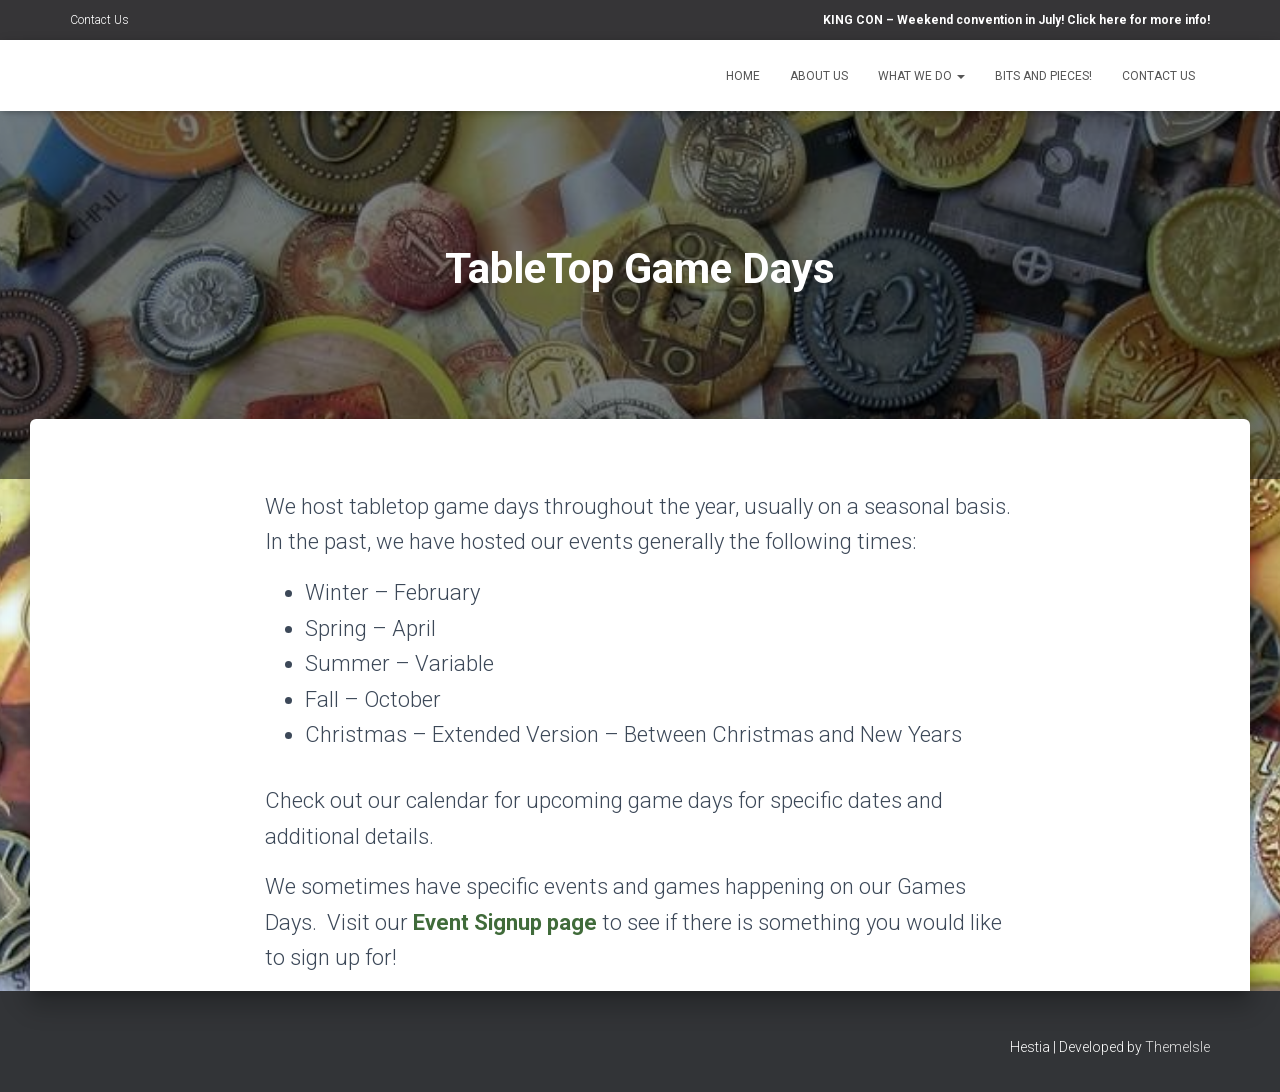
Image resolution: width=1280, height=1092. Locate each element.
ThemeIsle (1177, 1047)
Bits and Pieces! (1043, 76)
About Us (819, 76)
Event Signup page (505, 922)
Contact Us (99, 20)
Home (743, 76)
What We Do (921, 76)
